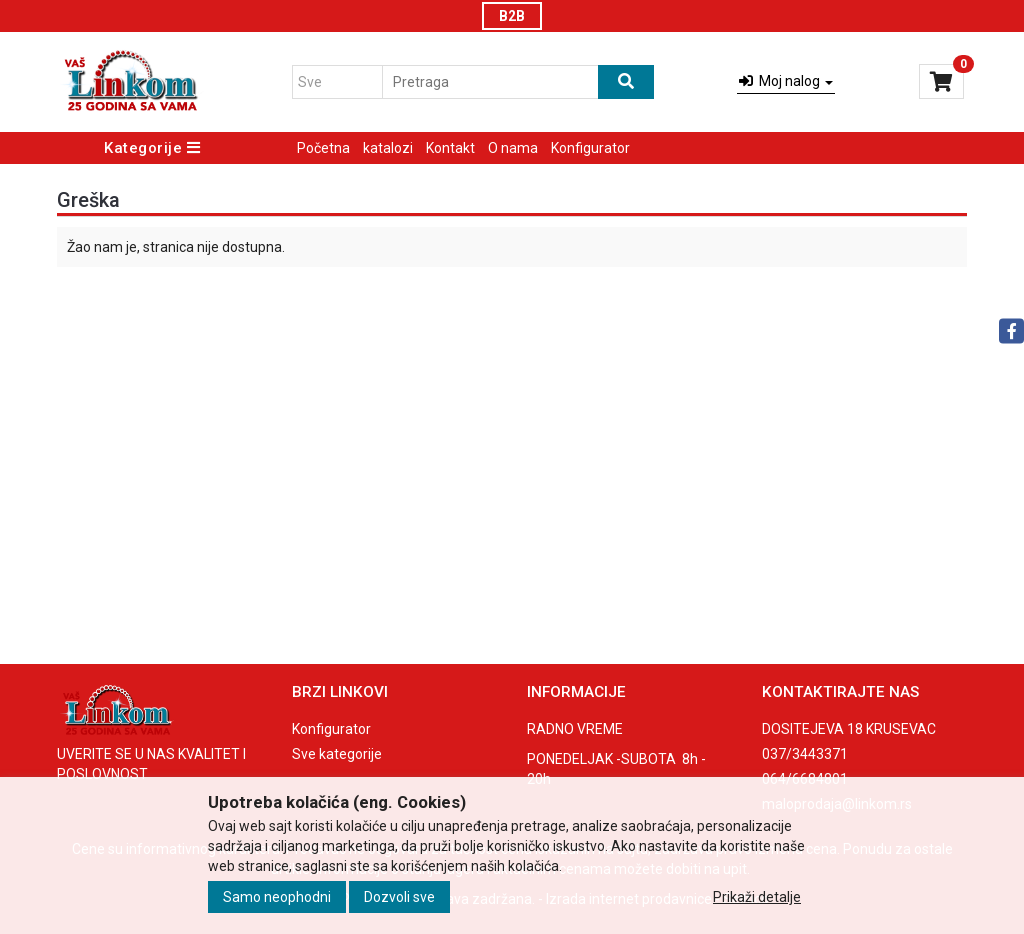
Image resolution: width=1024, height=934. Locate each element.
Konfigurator (590, 148)
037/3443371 (805, 754)
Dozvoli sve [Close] (399, 897)
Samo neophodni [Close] (277, 897)
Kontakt (450, 148)
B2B (512, 16)
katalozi (388, 148)
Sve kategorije (337, 754)
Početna (323, 148)
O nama (513, 148)
